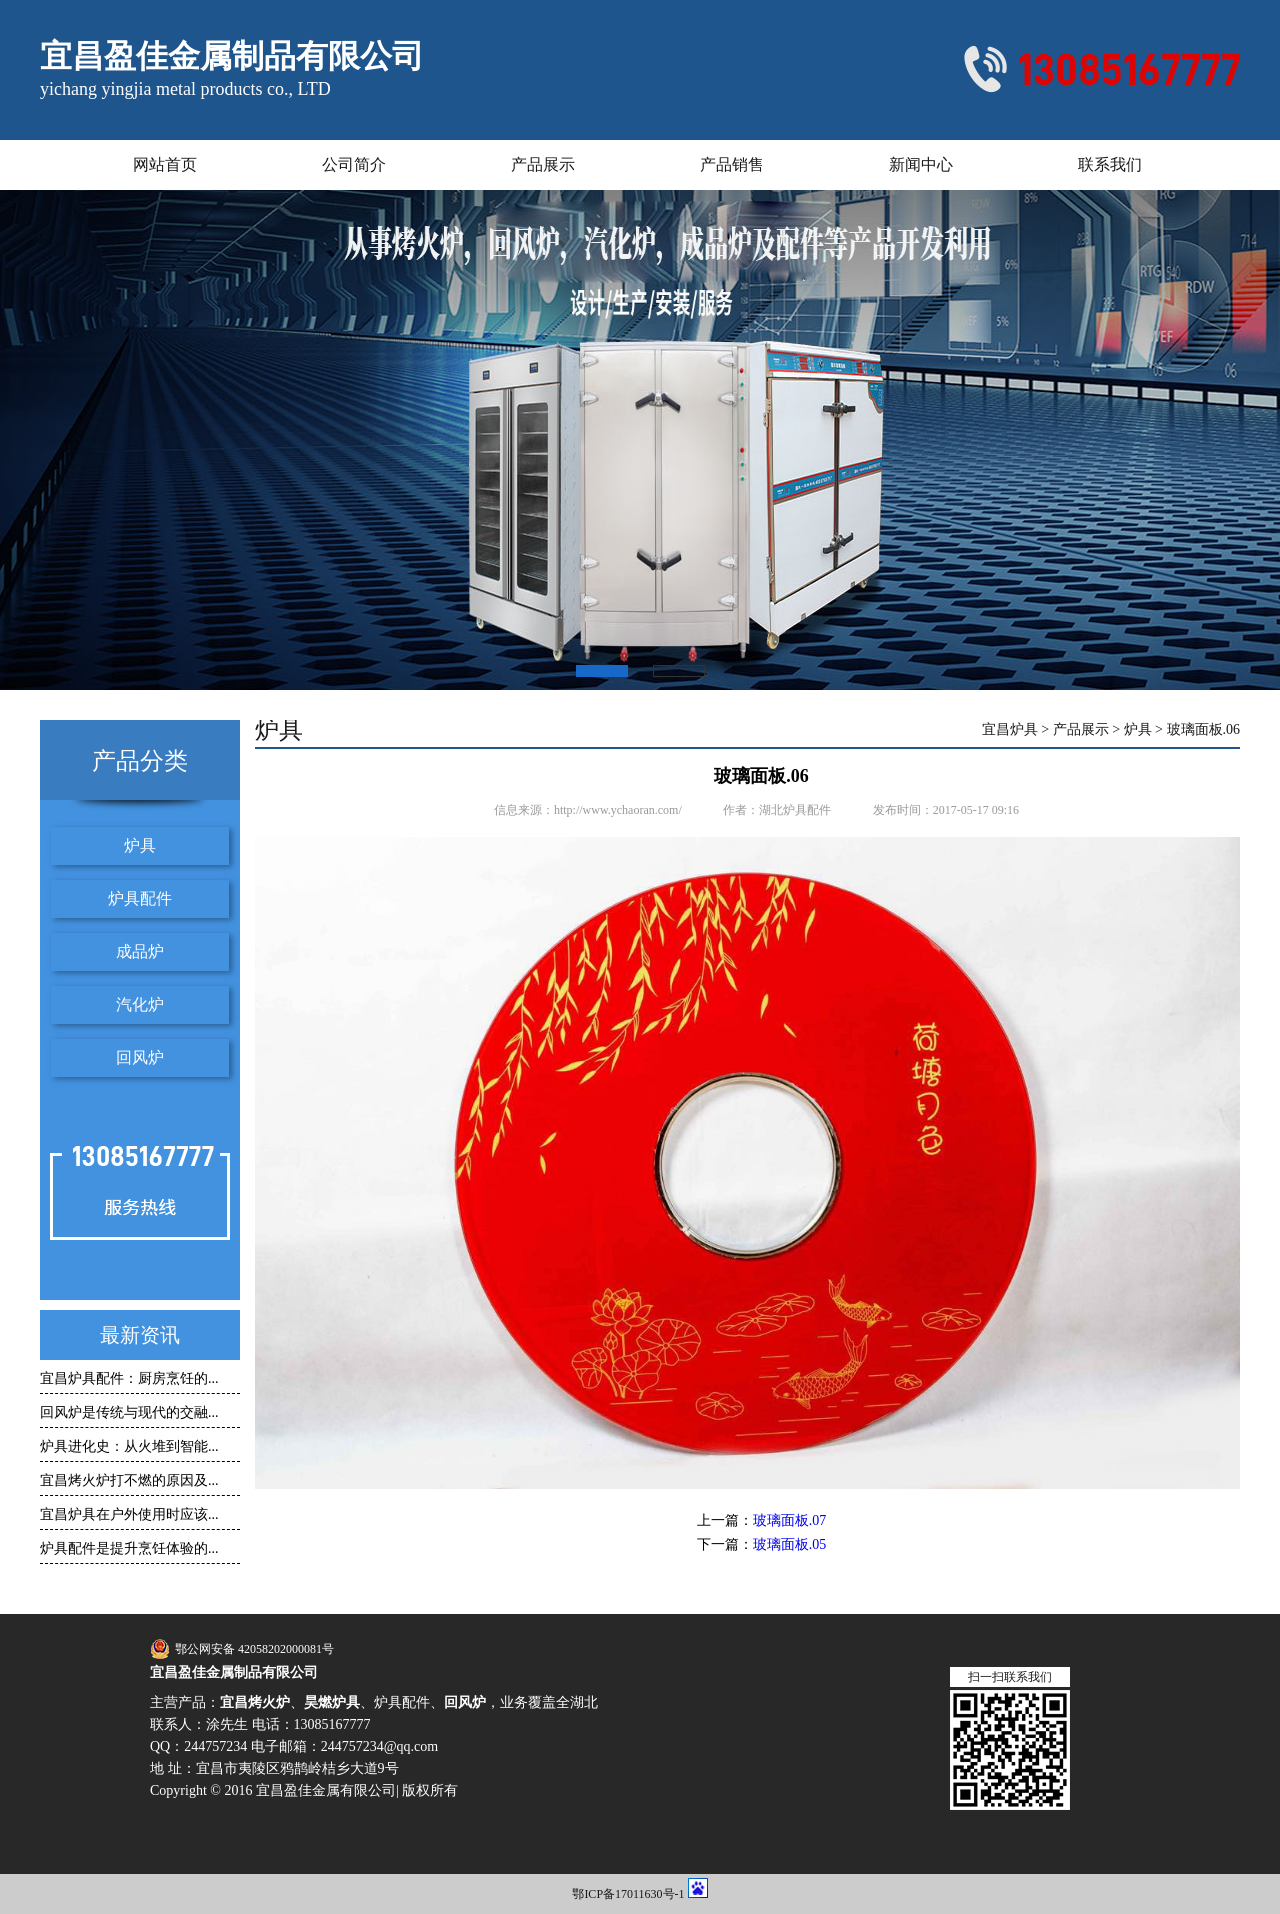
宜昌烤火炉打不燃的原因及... (129, 1480)
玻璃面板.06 (1204, 730)
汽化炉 (140, 1004)
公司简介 (354, 164)
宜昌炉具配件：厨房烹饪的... (129, 1378)
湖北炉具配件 (795, 810)
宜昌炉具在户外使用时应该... (129, 1514)
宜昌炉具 (1010, 730)
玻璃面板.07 (790, 1520)
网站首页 (165, 164)
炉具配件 (140, 898)
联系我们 (1110, 164)
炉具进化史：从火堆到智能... (129, 1446)
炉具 (140, 845)
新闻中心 (921, 164)
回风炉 (140, 1057)
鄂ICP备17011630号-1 (628, 1894)
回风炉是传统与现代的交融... (129, 1412)
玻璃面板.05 (790, 1544)
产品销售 (732, 164)
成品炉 (140, 951)
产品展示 (543, 164)
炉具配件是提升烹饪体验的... (129, 1548)
